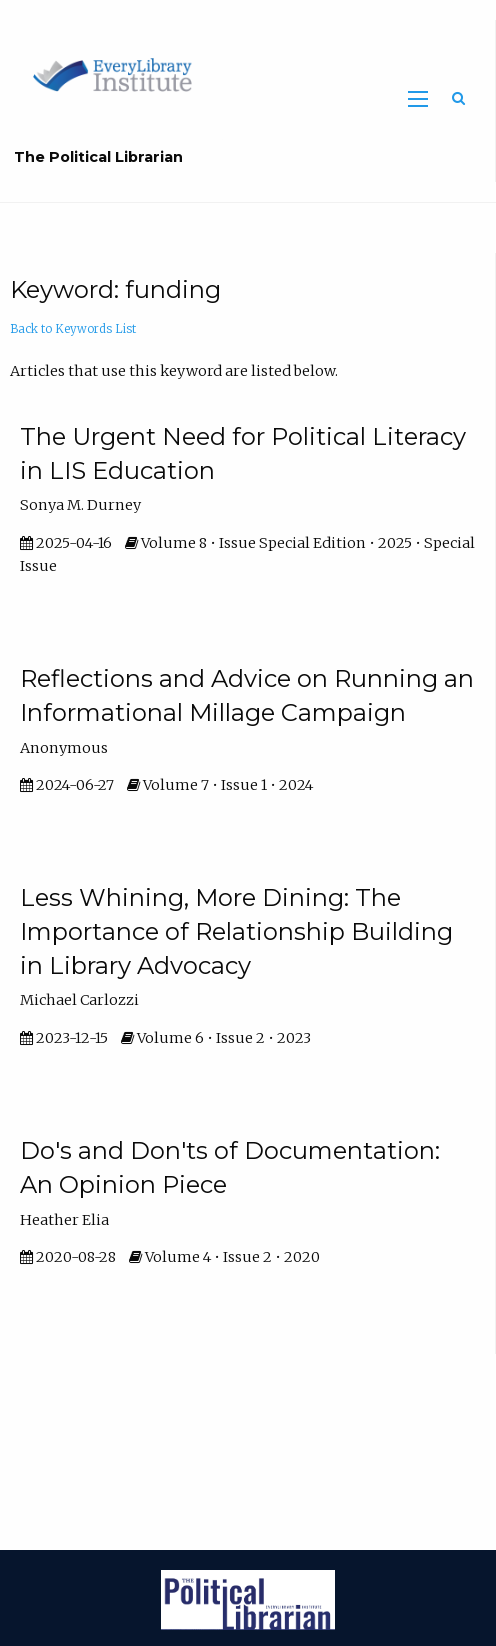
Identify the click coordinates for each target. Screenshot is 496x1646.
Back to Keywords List (73, 329)
